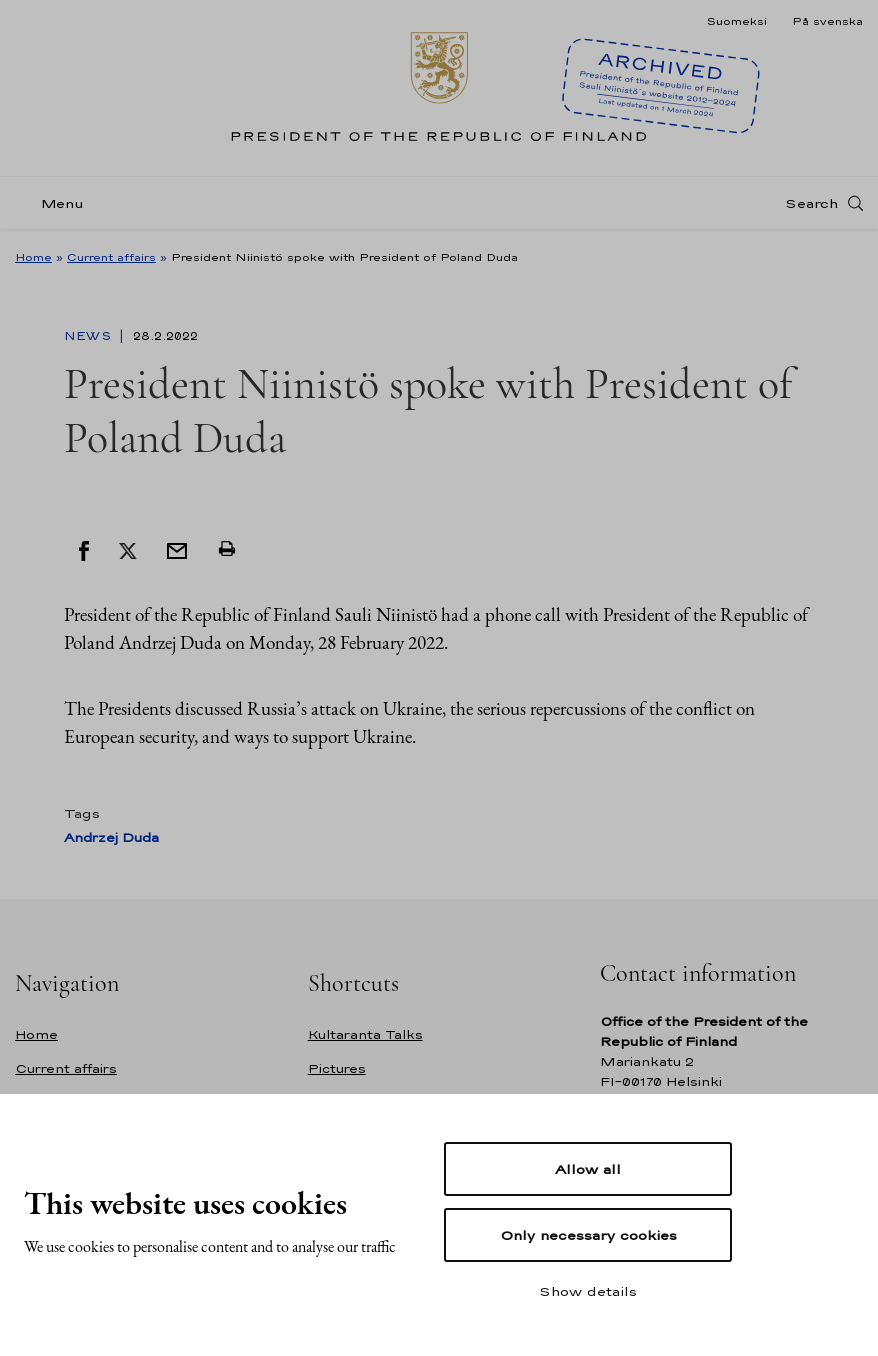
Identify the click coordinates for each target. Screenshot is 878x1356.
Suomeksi (736, 21)
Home (33, 257)
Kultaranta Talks (365, 1034)
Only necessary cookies (588, 1235)
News (89, 336)
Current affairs (111, 257)
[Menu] (55, 203)
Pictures (337, 1068)
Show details (588, 1291)
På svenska (827, 21)
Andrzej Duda (111, 837)
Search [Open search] (811, 203)
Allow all (588, 1169)
